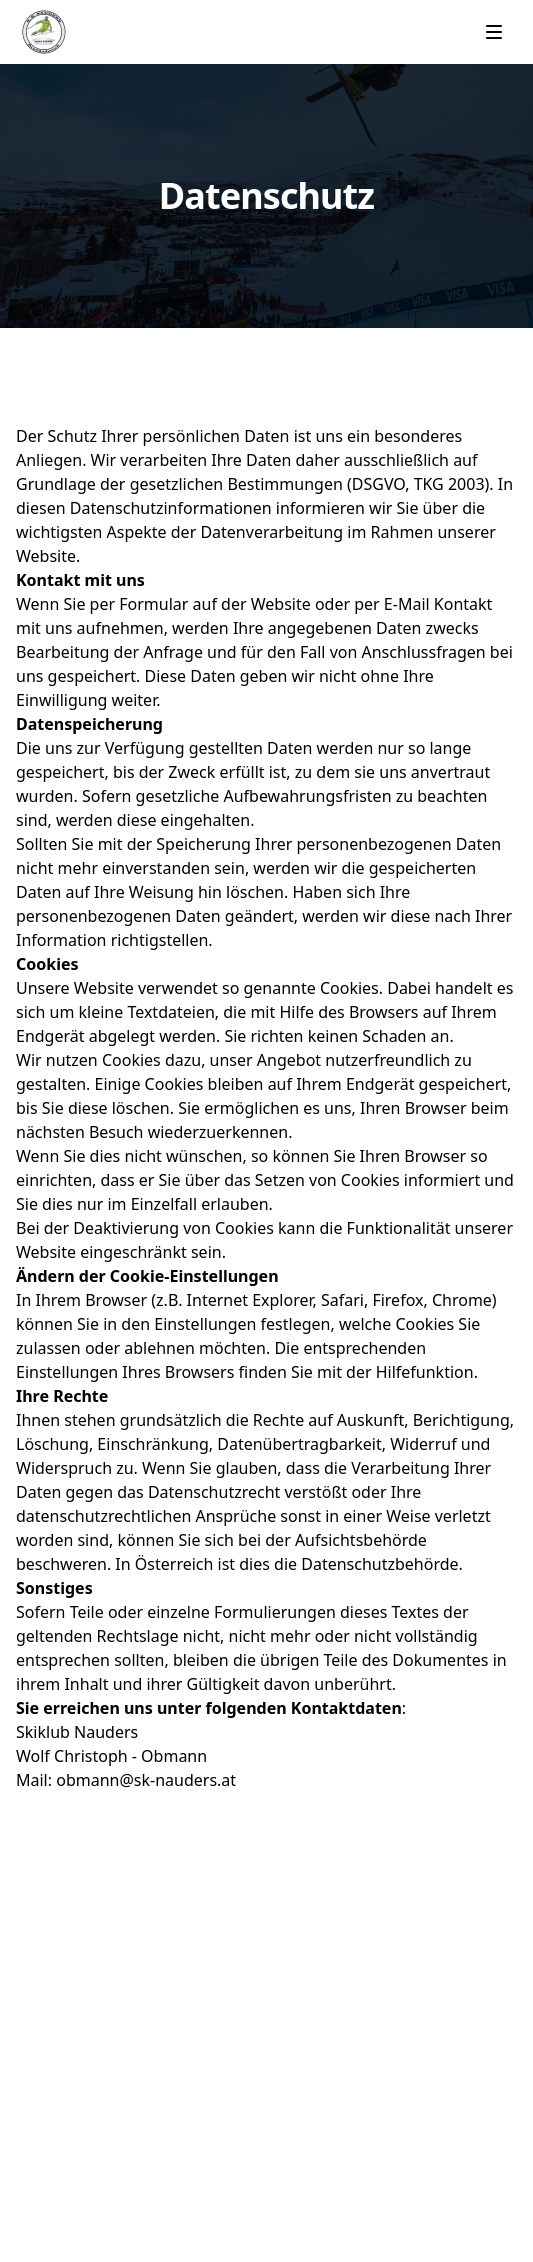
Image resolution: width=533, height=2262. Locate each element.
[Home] (44, 32)
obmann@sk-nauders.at (146, 1780)
